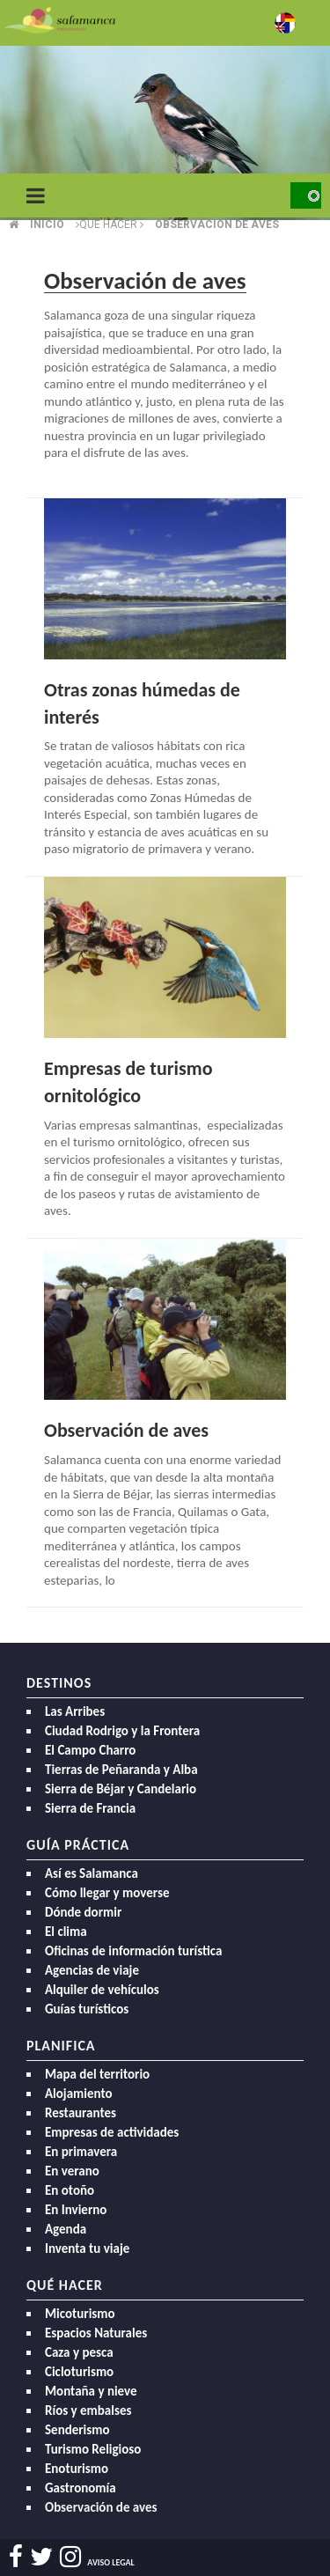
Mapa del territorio (97, 2074)
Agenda (65, 2229)
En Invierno (75, 2210)
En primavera (81, 2152)
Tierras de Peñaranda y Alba (121, 1769)
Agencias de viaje (92, 1970)
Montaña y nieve (91, 2391)
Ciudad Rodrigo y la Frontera (122, 1731)
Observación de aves (126, 1430)
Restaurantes (80, 2113)
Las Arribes (75, 1711)
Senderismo (77, 2430)
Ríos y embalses (88, 2410)
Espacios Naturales (96, 2333)
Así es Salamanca (91, 1873)
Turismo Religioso (93, 2449)
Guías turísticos (86, 2009)
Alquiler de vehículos (102, 1990)
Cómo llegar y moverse (107, 1893)
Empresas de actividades (112, 2132)
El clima (66, 1931)
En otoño (69, 2190)
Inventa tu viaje (87, 2248)
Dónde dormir (83, 1912)
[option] (165, 132)
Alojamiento (79, 2093)
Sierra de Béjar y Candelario (120, 1789)
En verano (72, 2171)
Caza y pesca (79, 2352)
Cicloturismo (79, 2372)
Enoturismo (76, 2469)
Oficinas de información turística (133, 1951)
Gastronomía (80, 2488)
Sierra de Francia (90, 1808)
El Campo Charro (90, 1750)
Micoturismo (80, 2314)
